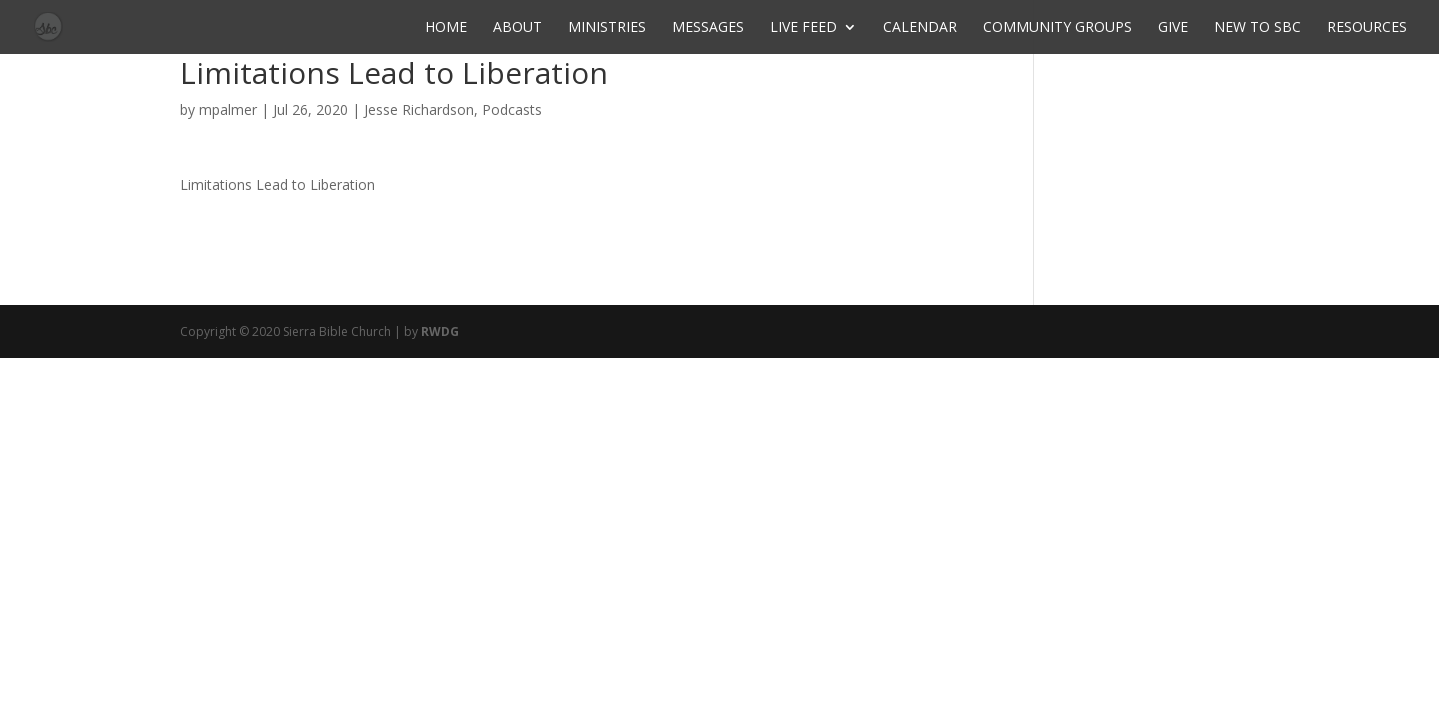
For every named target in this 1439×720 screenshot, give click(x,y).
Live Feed (803, 28)
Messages (708, 28)
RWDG (440, 331)
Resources (1367, 28)
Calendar (920, 28)
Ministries (607, 28)
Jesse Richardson (419, 109)
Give (1173, 28)
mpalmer (228, 109)
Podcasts (512, 109)
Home (446, 28)
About (517, 28)
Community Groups (1057, 28)
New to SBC (1257, 28)
